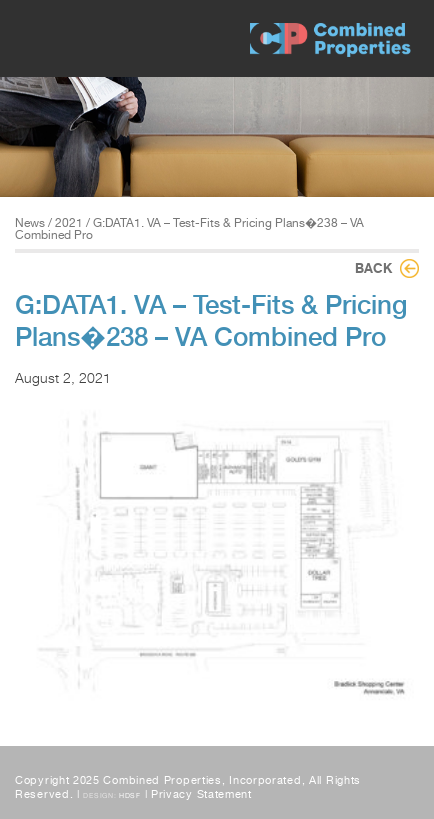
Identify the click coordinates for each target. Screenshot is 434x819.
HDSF (130, 795)
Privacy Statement (201, 794)
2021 (69, 223)
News (30, 223)
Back (373, 268)
